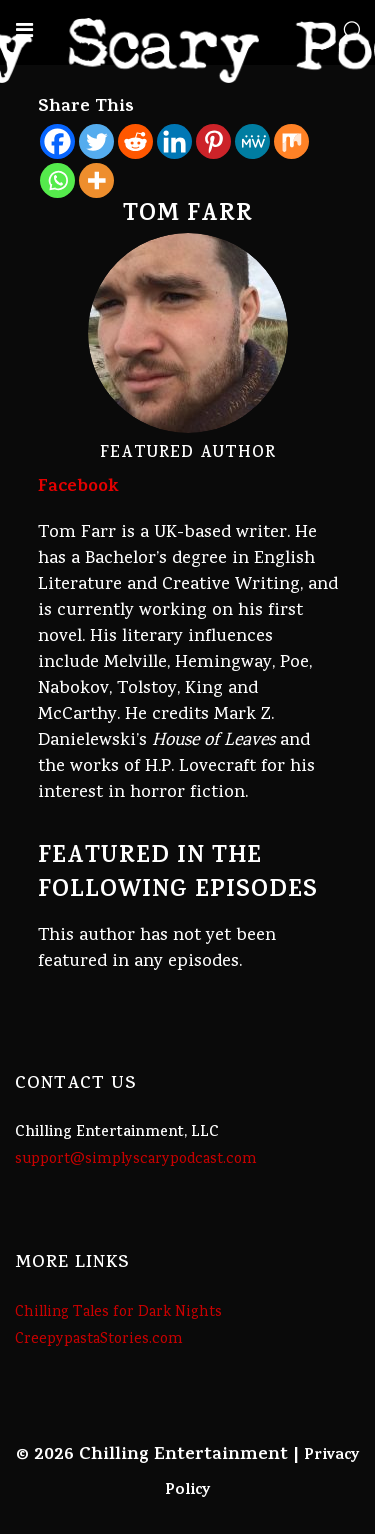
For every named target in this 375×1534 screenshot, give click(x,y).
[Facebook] (57, 141)
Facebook (78, 488)
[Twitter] (96, 141)
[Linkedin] (174, 141)
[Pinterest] (213, 141)
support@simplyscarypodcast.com (136, 1160)
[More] (96, 180)
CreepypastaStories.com (99, 1340)
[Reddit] (135, 141)
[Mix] (291, 141)
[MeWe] (252, 141)
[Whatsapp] (57, 180)
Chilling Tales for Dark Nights (118, 1313)
